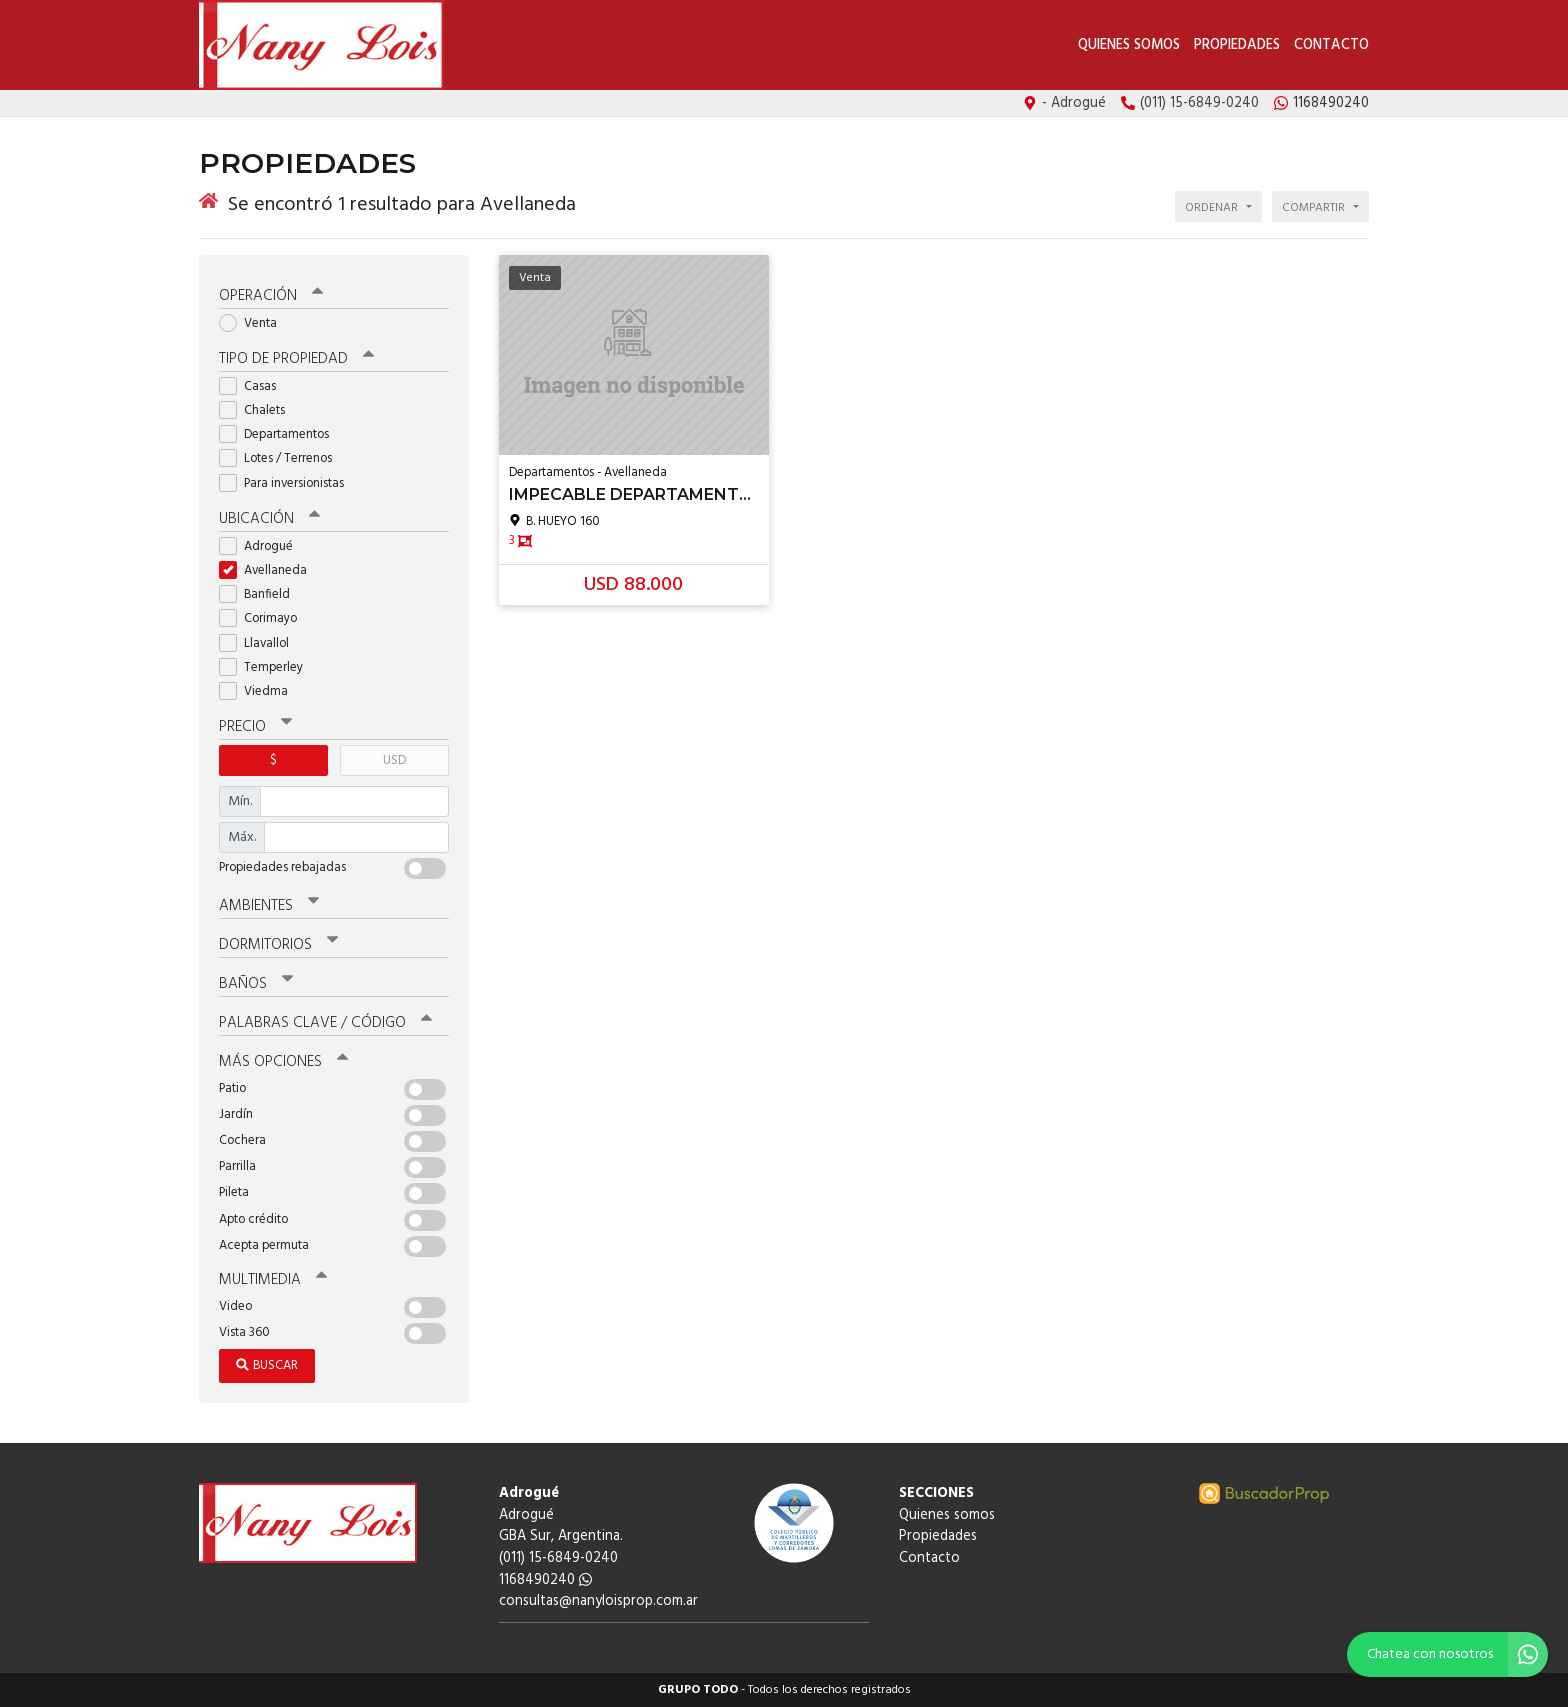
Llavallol (260, 643)
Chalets (258, 410)
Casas (254, 386)
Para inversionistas (288, 483)
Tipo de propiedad (296, 359)
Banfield (261, 594)
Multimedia (273, 1280)
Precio (255, 727)
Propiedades (1237, 45)
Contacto (1331, 45)
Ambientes (269, 906)
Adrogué (262, 546)
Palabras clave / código (325, 1023)
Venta (254, 323)
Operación (271, 296)
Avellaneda (269, 570)
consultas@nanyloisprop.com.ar (598, 1601)
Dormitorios (278, 945)
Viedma (260, 691)
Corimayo (264, 618)
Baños (256, 984)
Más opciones (283, 1062)
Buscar (267, 1365)
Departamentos (280, 434)
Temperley (267, 667)
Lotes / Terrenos (282, 458)
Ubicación (269, 519)
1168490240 (545, 1580)
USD (394, 760)
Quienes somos (1129, 45)
